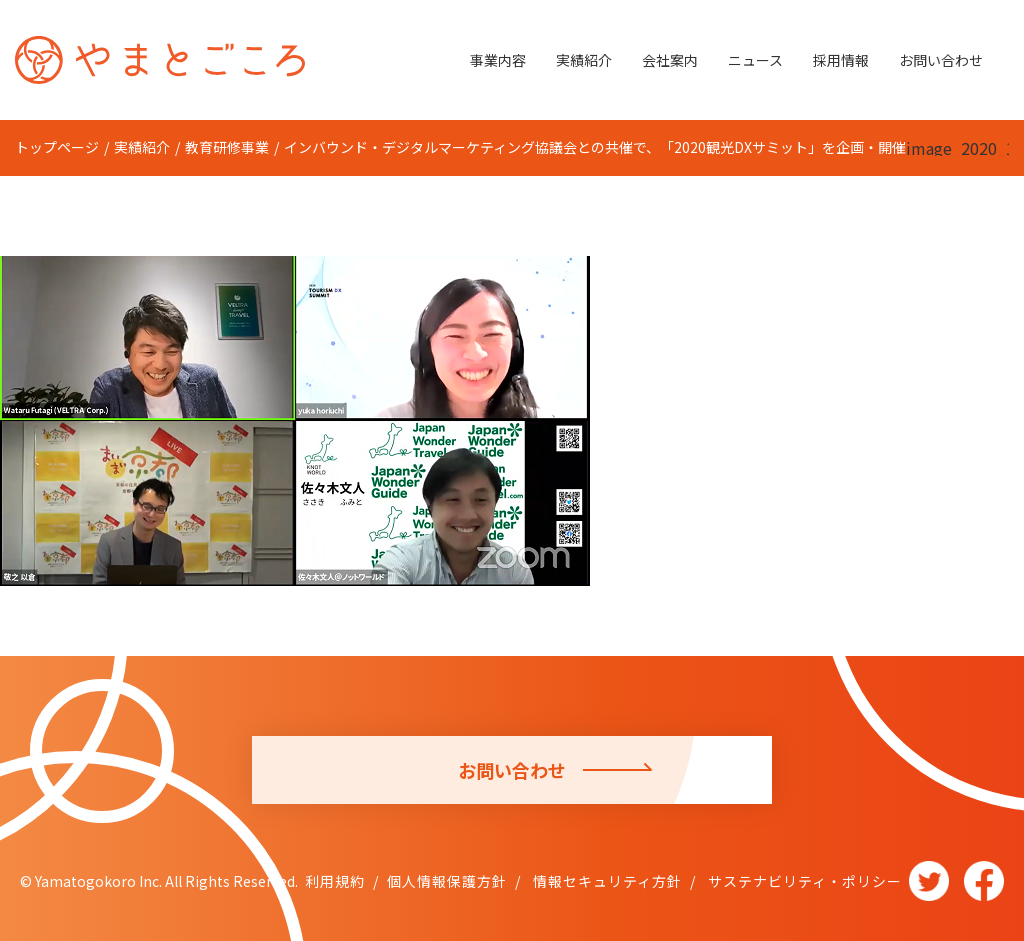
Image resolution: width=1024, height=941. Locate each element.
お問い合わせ (941, 60)
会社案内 (670, 60)
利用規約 (335, 881)
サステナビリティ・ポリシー (803, 881)
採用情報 (841, 60)
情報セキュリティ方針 (605, 881)
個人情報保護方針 (447, 881)
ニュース (755, 60)
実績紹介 (584, 60)
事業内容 (498, 60)
